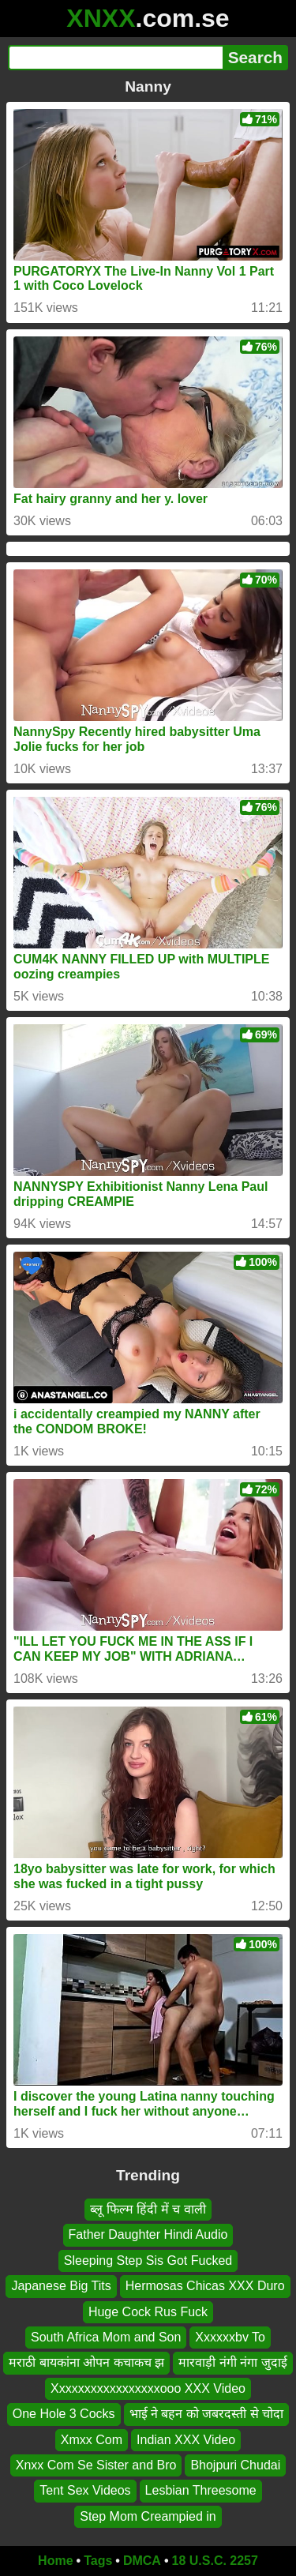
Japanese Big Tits (61, 2285)
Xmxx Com (91, 2439)
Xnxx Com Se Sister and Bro (96, 2465)
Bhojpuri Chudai (235, 2465)
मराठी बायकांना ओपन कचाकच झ (86, 2363)
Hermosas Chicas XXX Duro (205, 2285)
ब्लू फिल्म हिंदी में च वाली (147, 2209)
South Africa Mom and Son (106, 2337)
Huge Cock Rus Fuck (148, 2312)
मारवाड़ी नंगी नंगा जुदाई (232, 2363)
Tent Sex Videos (84, 2491)
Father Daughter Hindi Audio (148, 2235)
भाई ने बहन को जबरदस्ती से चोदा (206, 2413)
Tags (98, 2560)
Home (55, 2560)
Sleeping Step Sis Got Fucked (148, 2260)
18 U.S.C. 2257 (215, 2560)
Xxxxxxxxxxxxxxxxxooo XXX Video (148, 2388)
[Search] (115, 57)
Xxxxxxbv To (230, 2337)
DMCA (142, 2560)
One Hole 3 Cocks (64, 2413)
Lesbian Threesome (201, 2491)
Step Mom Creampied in (148, 2516)
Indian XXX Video (186, 2439)
